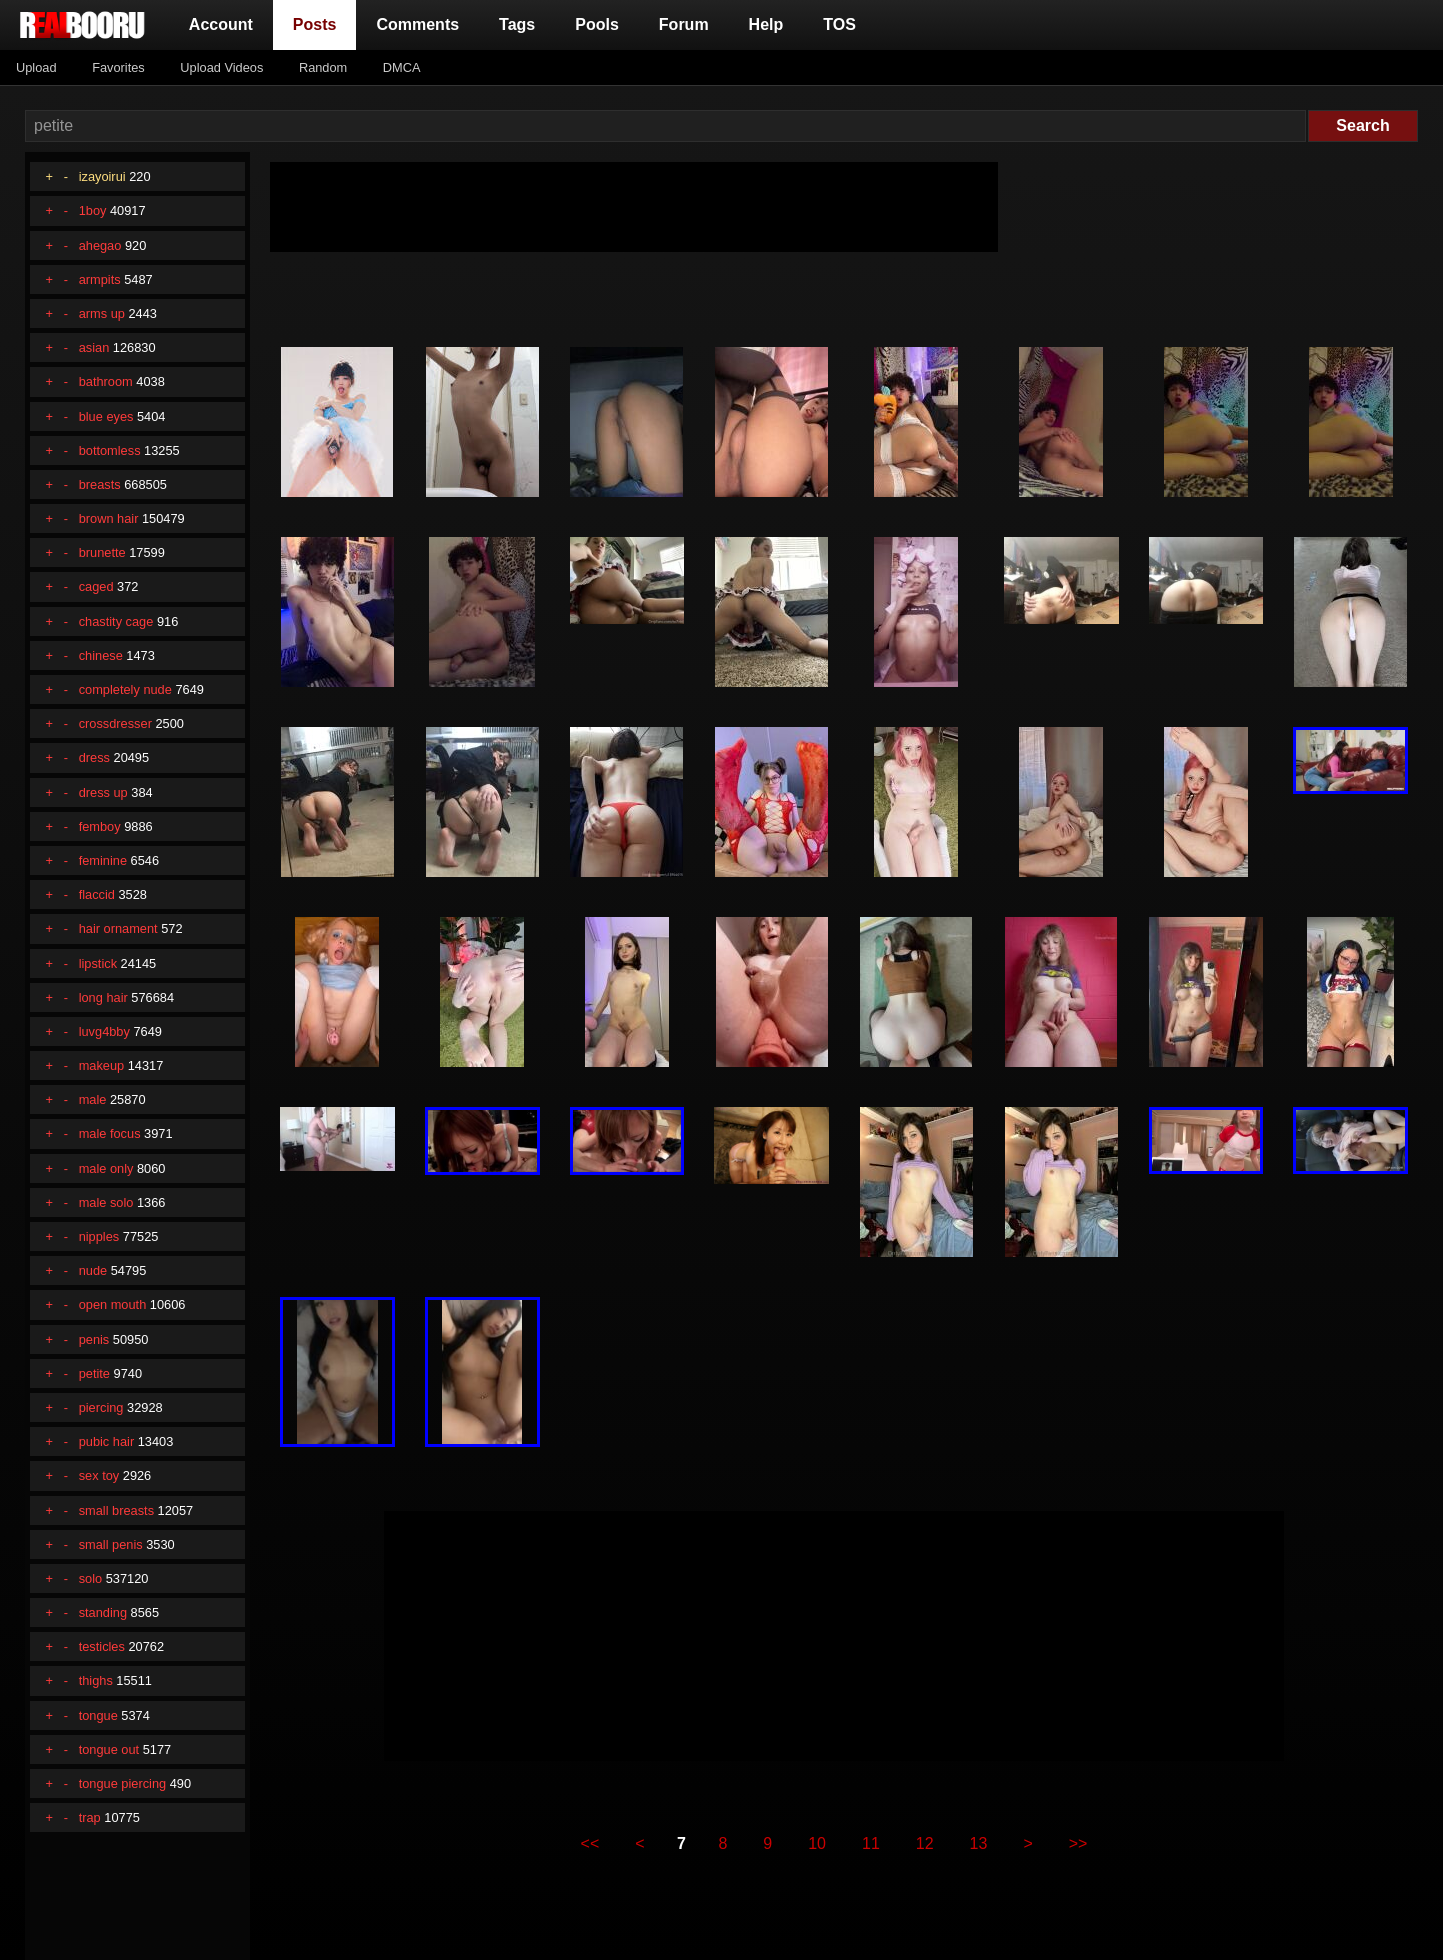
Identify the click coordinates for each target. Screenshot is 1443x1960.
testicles (102, 1646)
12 (925, 1843)
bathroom (106, 381)
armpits (100, 279)
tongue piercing (123, 1783)
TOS (839, 24)
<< (590, 1843)
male (93, 1099)
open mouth (113, 1304)
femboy (100, 826)
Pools (597, 24)
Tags (517, 24)
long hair (103, 997)
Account (221, 24)
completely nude (125, 689)
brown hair (109, 518)
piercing (101, 1407)
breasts (100, 484)
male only (106, 1168)
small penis (111, 1544)
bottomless (110, 450)
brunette (102, 552)
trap (90, 1817)
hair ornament (118, 928)
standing (103, 1612)
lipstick (98, 963)
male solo (106, 1202)
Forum (684, 24)
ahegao (100, 245)
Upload (36, 67)
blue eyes (106, 416)
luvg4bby (104, 1031)
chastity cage (116, 621)
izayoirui (102, 176)
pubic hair (107, 1441)
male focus (110, 1133)
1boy (93, 210)
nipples (99, 1236)
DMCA (402, 67)
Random (323, 67)
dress (94, 757)
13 (979, 1843)
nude (93, 1270)
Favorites (118, 67)
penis (94, 1339)
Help (766, 24)
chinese (101, 655)
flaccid (97, 894)
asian (94, 347)
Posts (319, 22)
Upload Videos (221, 67)
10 (817, 1843)
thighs (96, 1680)
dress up (103, 792)
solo (90, 1578)
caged (96, 586)
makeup (102, 1065)
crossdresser (115, 723)
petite (94, 1373)
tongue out (109, 1749)
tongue (98, 1715)
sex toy (99, 1475)
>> (1078, 1843)
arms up (102, 313)
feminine (103, 860)
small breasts (116, 1510)
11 (871, 1843)
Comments (417, 24)
